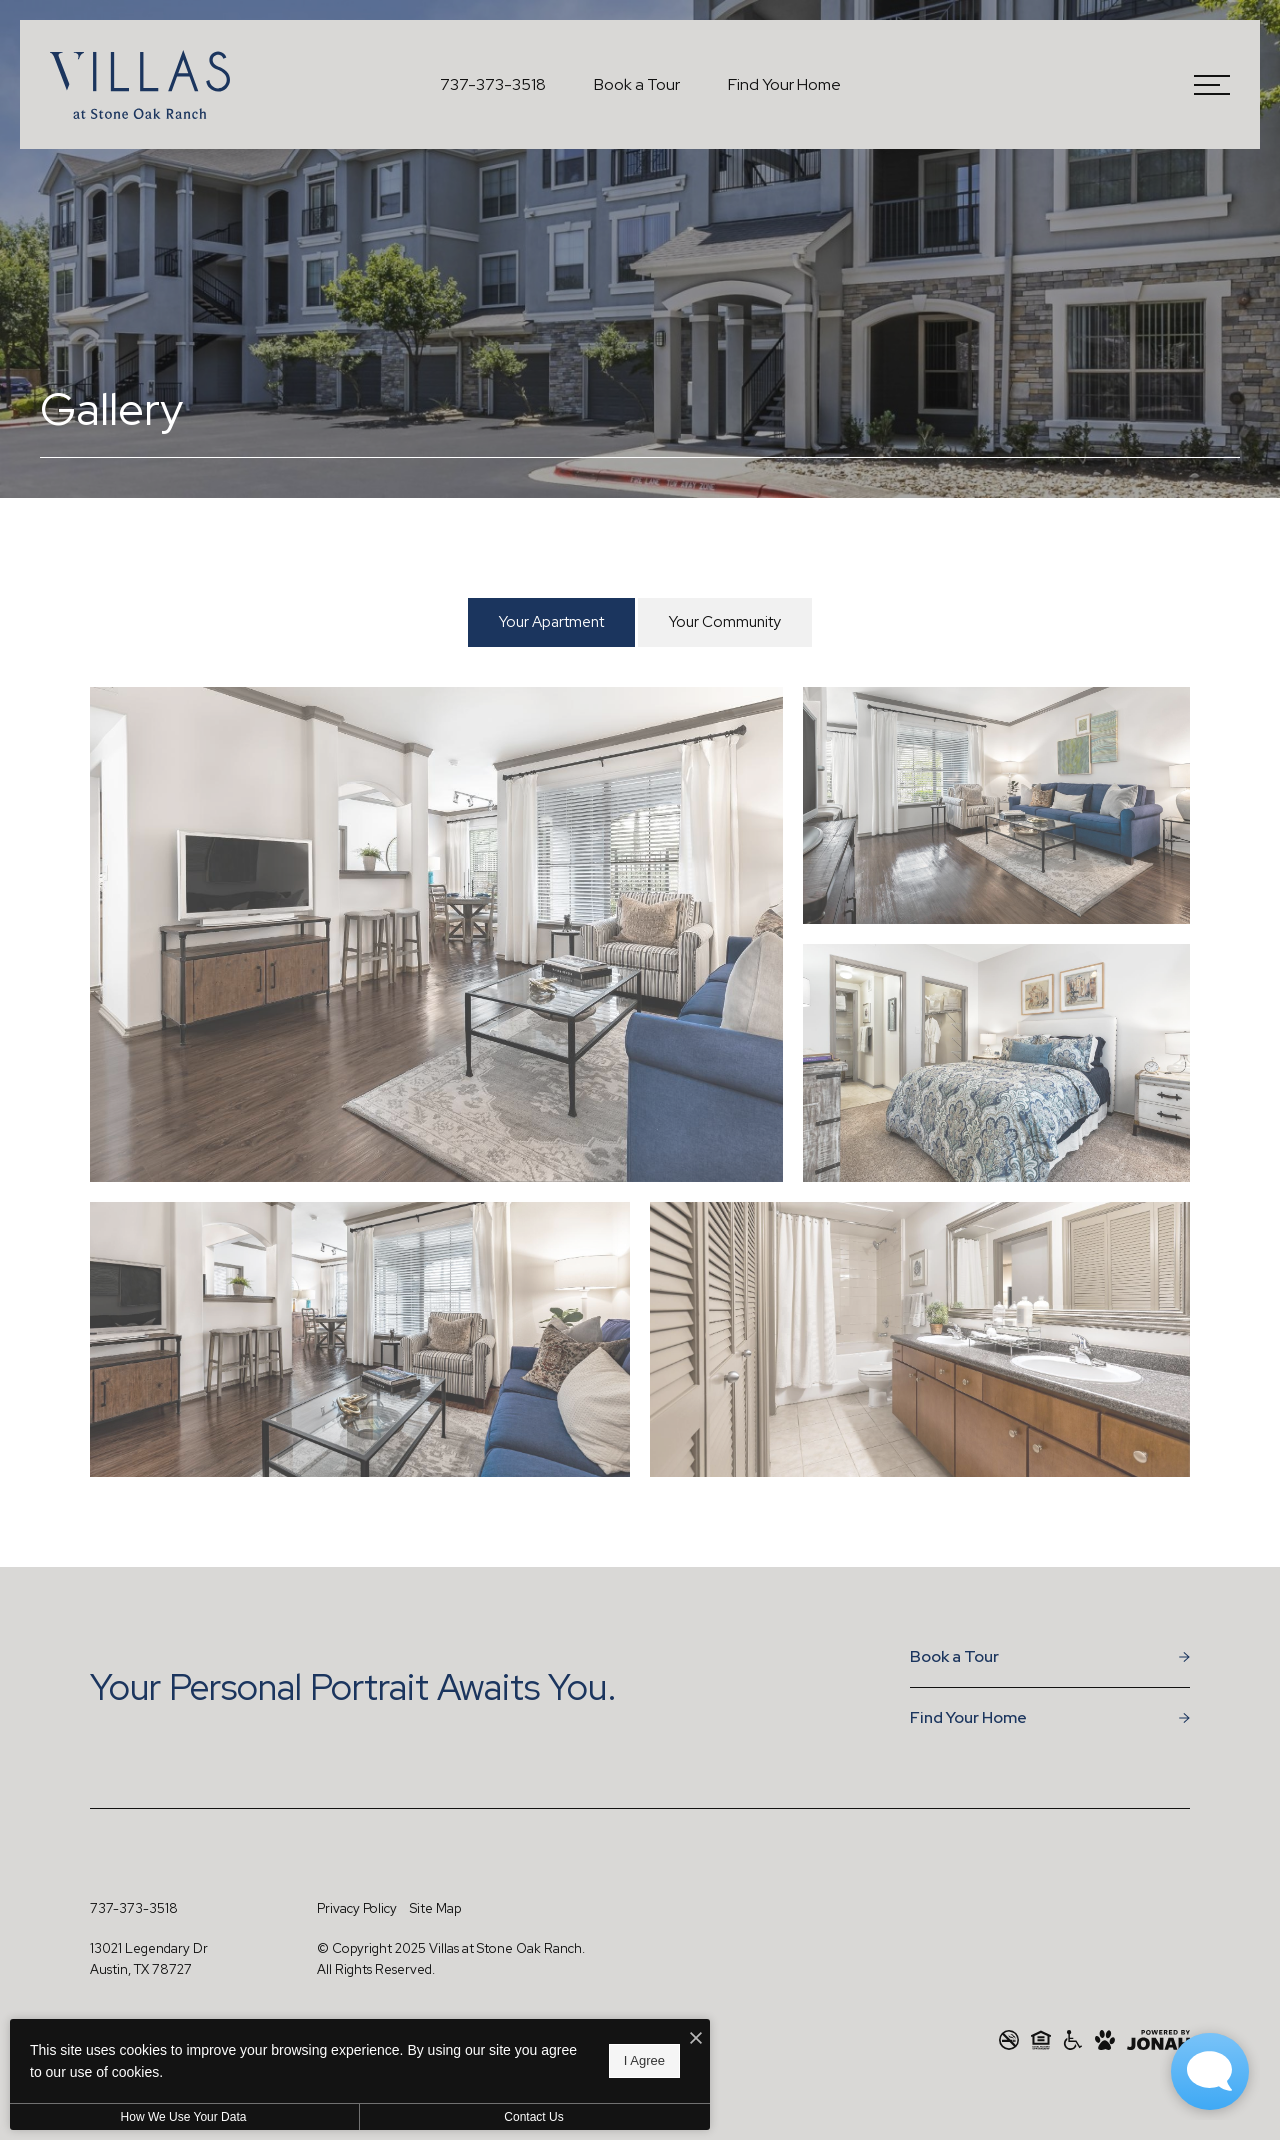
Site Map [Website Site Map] (435, 1908)
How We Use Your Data (184, 2117)
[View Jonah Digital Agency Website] (1158, 2040)
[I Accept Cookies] (696, 2039)
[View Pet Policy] (1105, 2040)
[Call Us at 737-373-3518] (493, 85)
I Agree (644, 2060)
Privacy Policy (357, 1908)
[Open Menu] (1212, 85)
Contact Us (533, 2117)
